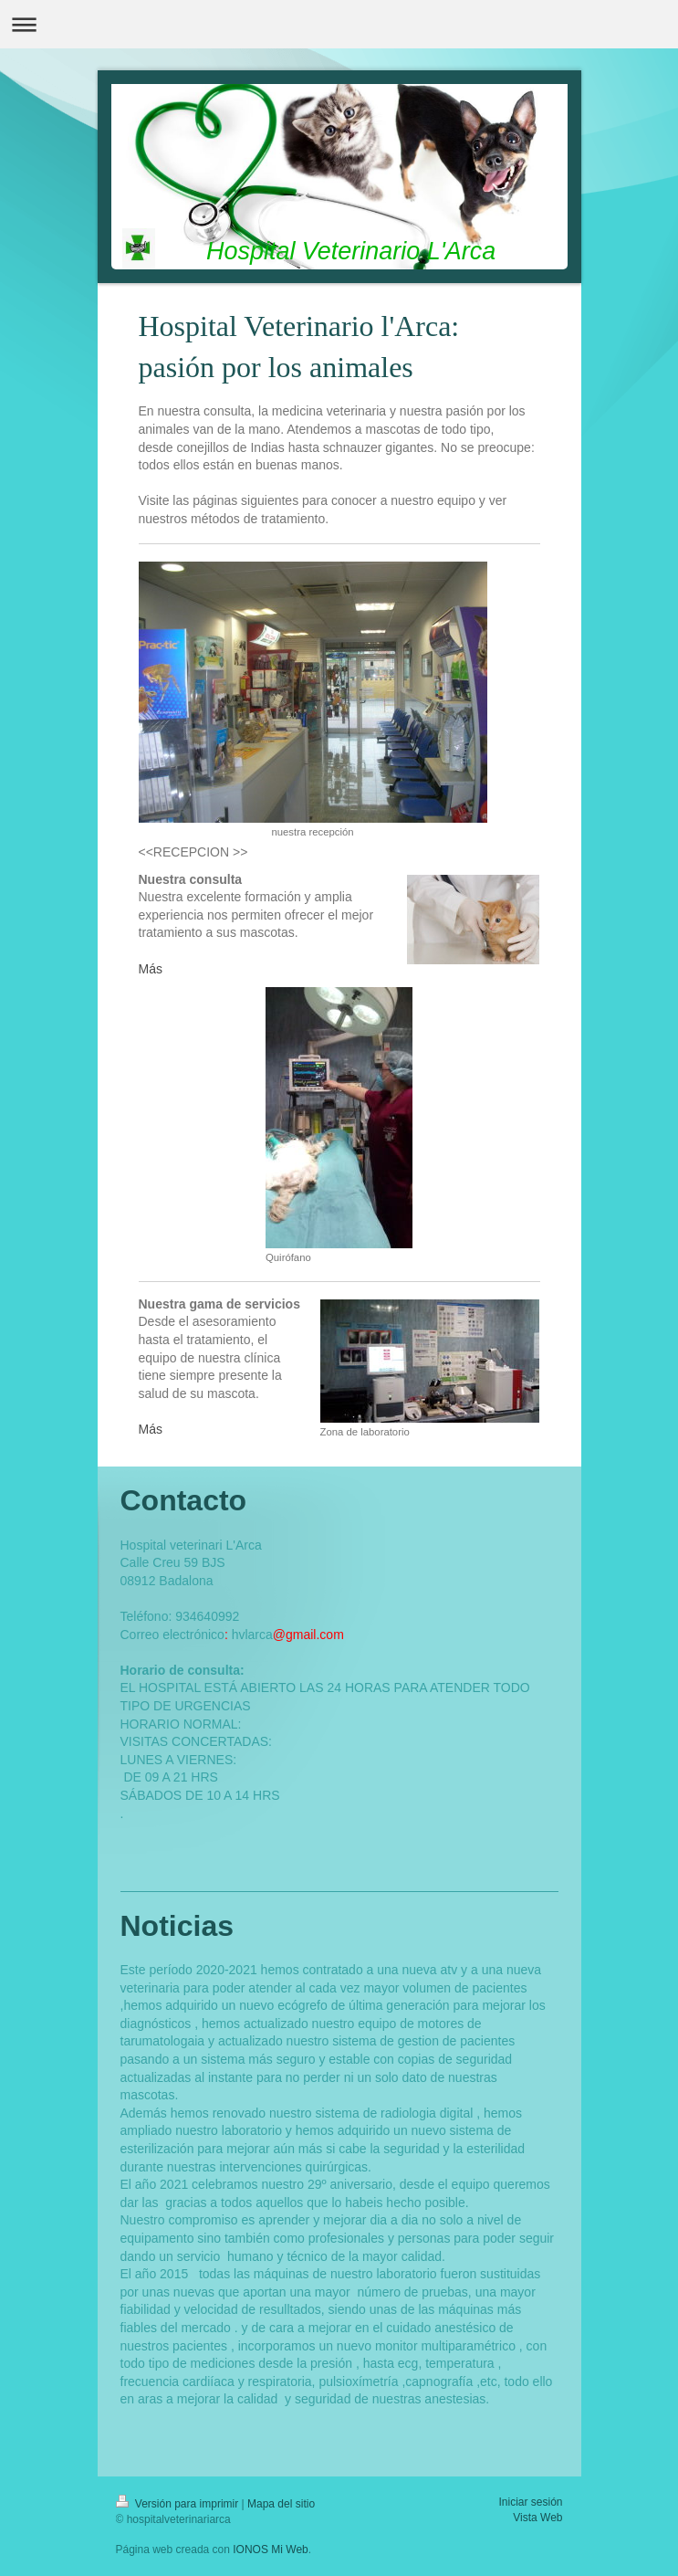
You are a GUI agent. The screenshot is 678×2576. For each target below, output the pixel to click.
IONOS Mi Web (270, 2549)
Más (150, 969)
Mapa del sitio (281, 2503)
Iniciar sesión (530, 2502)
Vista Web (537, 2517)
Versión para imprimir (179, 2503)
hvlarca (252, 1634)
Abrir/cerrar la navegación (339, 24)
